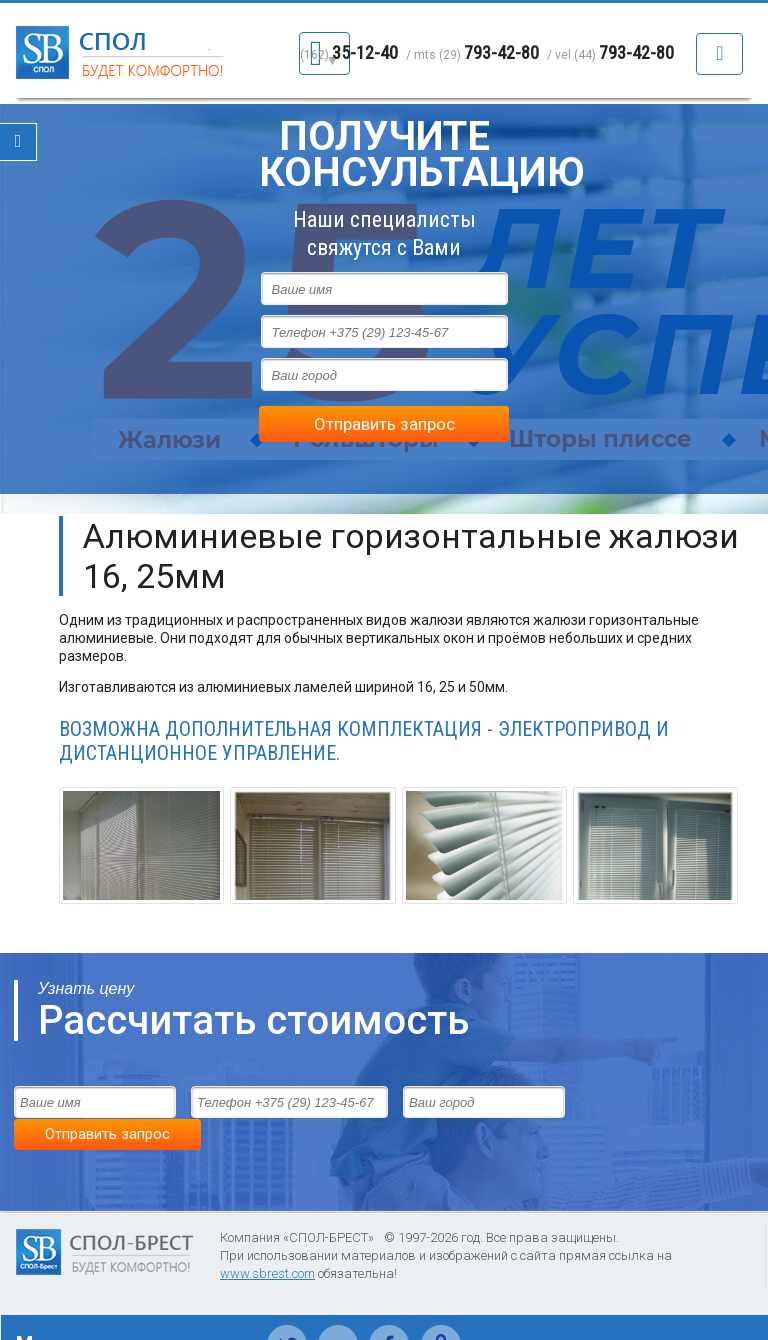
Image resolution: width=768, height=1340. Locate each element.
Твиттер (287, 1299)
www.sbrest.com (267, 1238)
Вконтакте (338, 1299)
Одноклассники (440, 1299)
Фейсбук (389, 1299)
